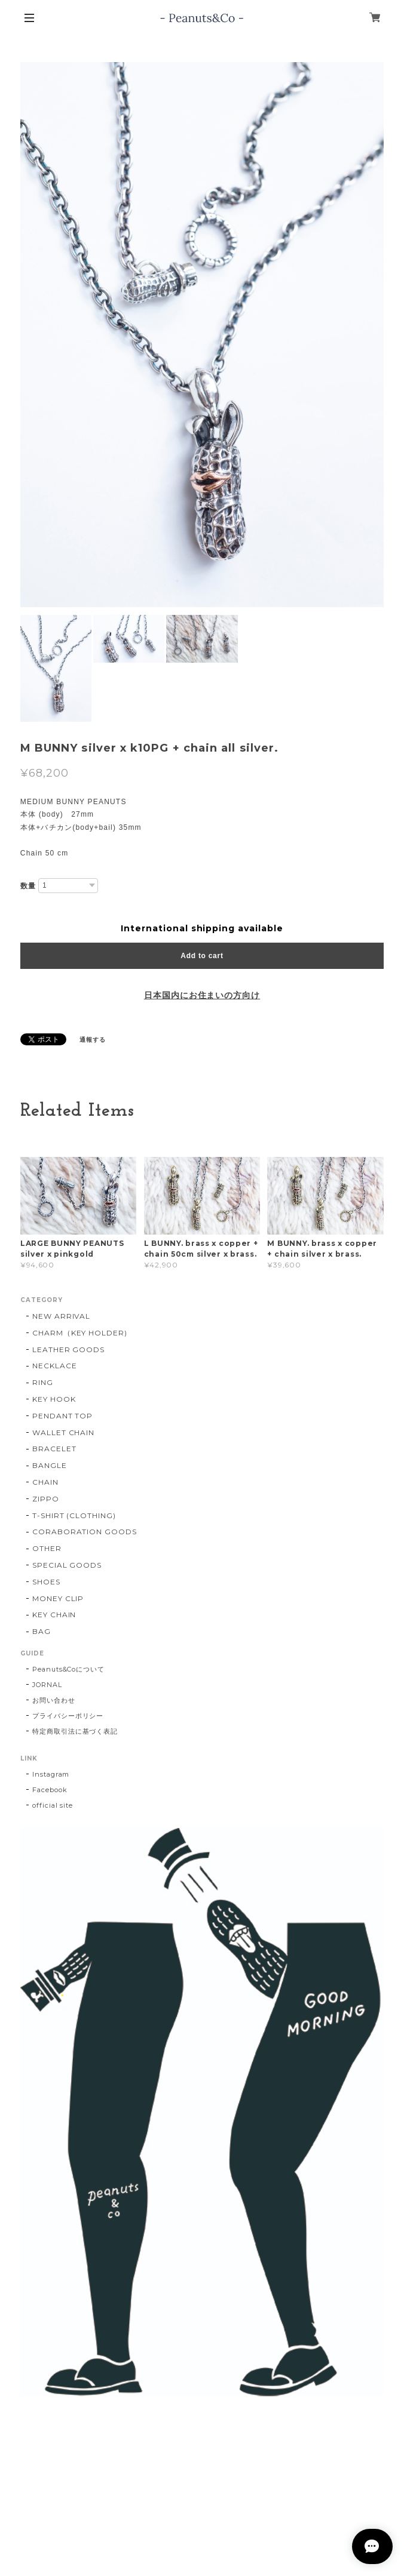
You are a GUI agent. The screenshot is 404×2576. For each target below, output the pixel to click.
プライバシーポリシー (68, 1716)
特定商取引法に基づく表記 (75, 1731)
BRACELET (54, 1448)
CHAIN (45, 1482)
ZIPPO (45, 1498)
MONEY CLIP (58, 1598)
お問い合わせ (53, 1700)
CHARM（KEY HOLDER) (79, 1332)
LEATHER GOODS (68, 1349)
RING (42, 1382)
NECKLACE (54, 1365)
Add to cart (201, 956)
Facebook (50, 1790)
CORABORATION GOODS (84, 1531)
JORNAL (47, 1685)
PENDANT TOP (62, 1415)
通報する (92, 1040)
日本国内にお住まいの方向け (202, 995)
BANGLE (49, 1465)
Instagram (51, 1774)
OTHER (47, 1548)
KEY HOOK (54, 1399)
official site (52, 1805)
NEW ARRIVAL (61, 1316)
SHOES (46, 1581)
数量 (28, 886)
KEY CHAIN (54, 1614)
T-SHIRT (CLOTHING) (74, 1515)
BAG (41, 1631)
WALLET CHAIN (63, 1432)
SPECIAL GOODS (67, 1565)
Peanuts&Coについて (68, 1669)
